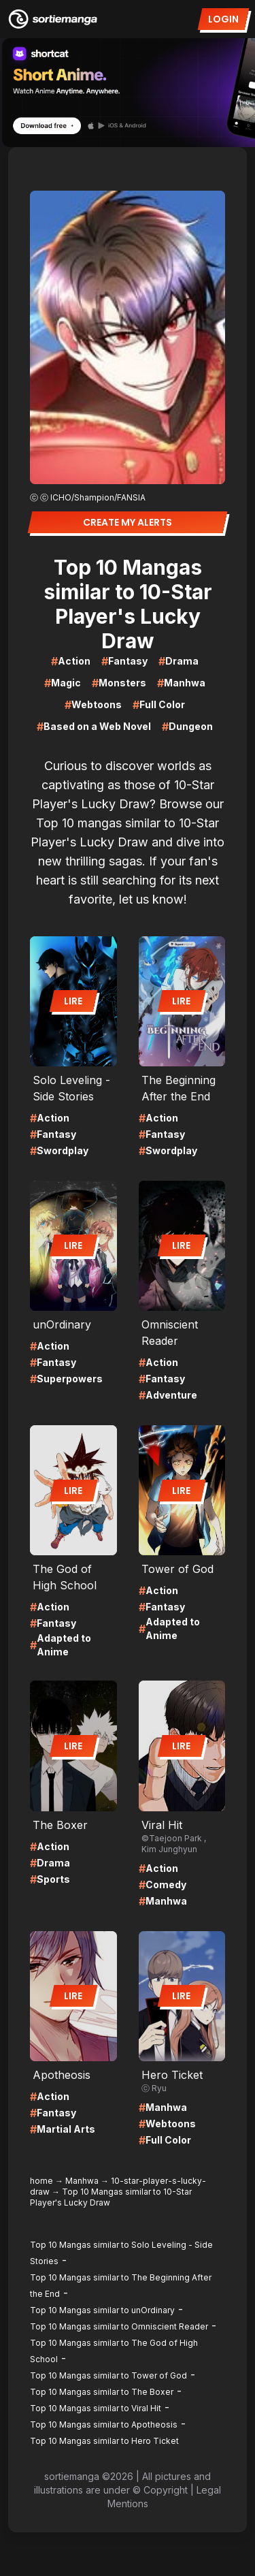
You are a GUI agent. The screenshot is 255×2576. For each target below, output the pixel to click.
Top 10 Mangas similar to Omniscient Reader (119, 2326)
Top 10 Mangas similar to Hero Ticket (104, 2441)
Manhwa (82, 2181)
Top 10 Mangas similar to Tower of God (108, 2375)
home (41, 2181)
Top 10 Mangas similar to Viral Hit (95, 2408)
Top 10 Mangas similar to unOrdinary (102, 2310)
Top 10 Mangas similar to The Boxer (101, 2392)
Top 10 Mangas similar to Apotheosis (103, 2424)
